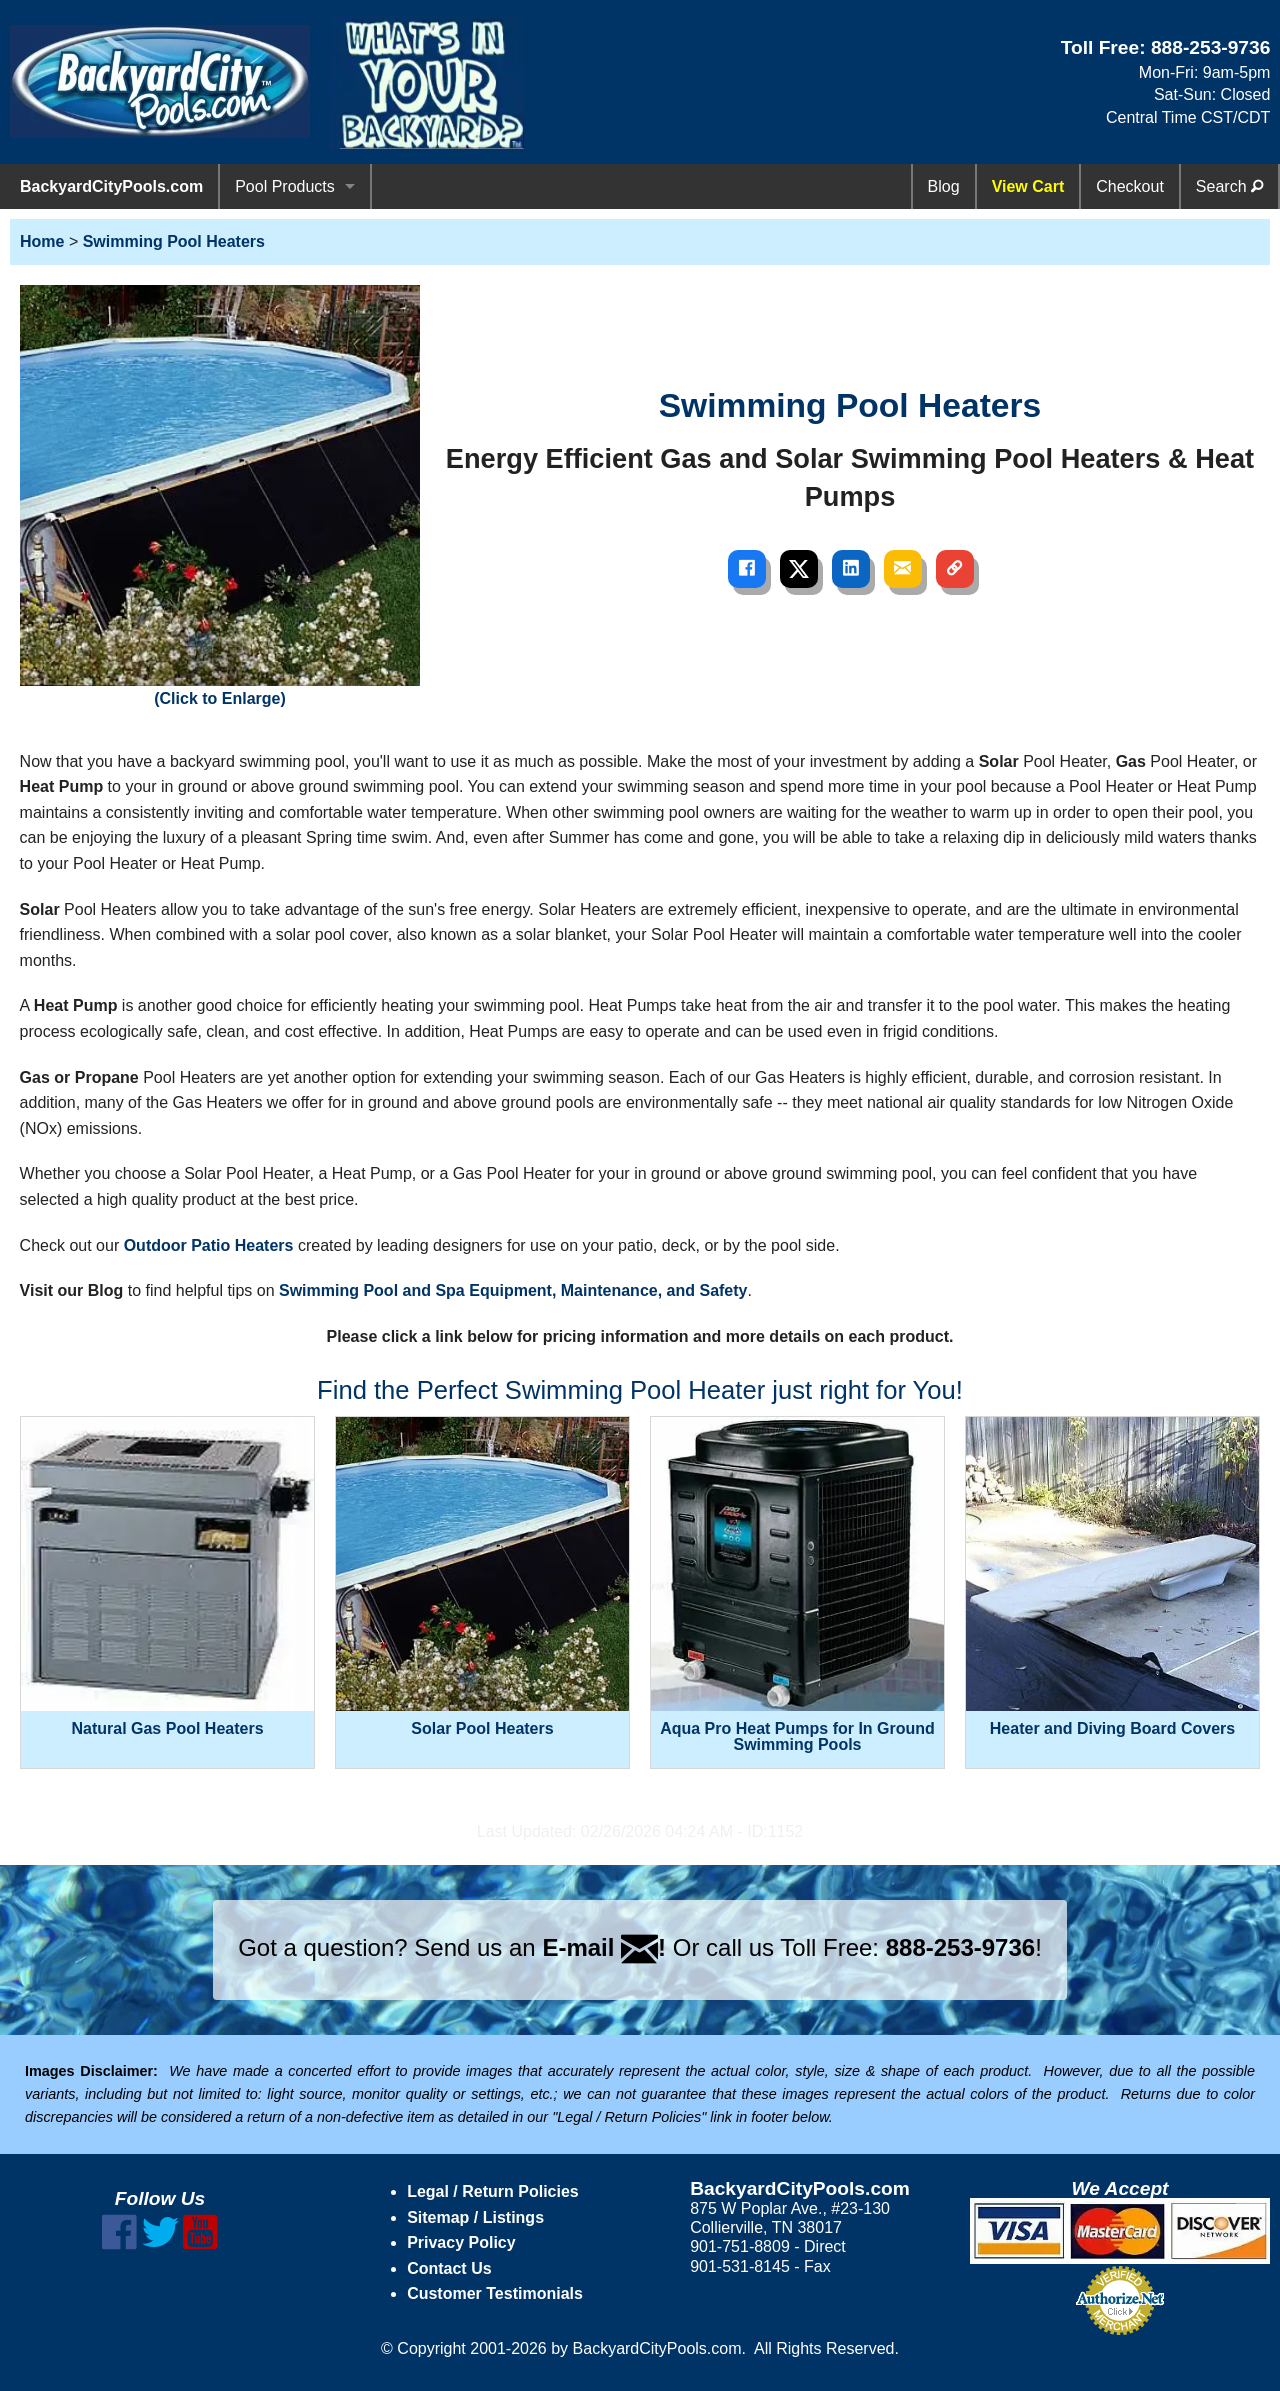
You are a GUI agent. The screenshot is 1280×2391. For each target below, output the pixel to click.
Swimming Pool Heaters (174, 241)
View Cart (1028, 186)
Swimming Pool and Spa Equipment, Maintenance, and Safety (513, 1290)
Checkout (1130, 186)
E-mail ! (604, 1947)
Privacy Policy (461, 2242)
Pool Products (285, 186)
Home (42, 241)
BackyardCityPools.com (111, 186)
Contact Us (449, 2268)
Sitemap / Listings (475, 2217)
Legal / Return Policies (493, 2191)
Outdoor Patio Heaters (209, 1245)
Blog (944, 186)
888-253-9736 (1211, 47)
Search (1229, 186)
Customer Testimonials (495, 2293)
